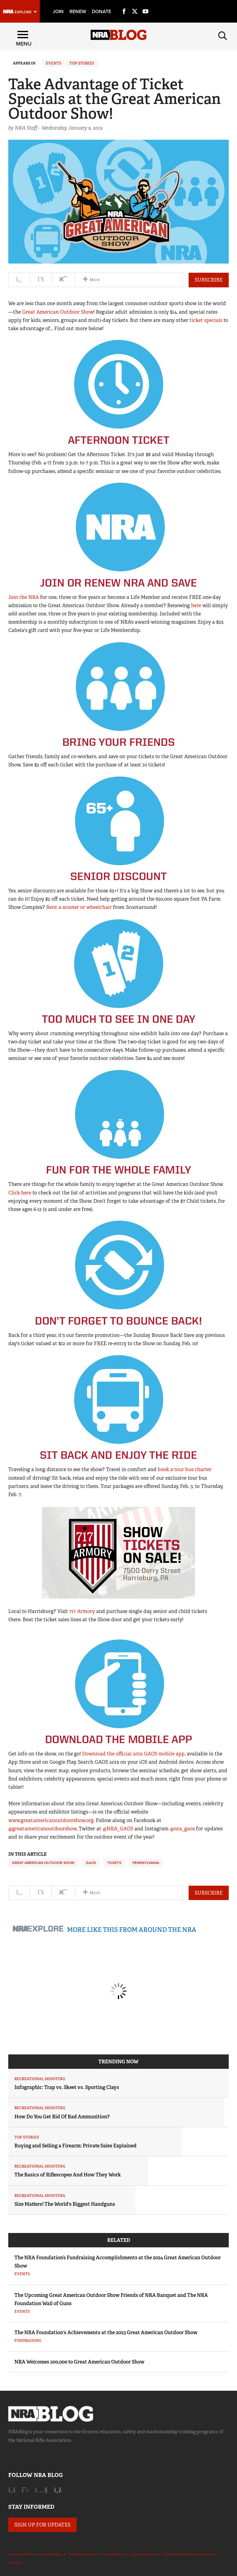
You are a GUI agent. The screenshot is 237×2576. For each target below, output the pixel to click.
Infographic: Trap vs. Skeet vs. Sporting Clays (66, 2087)
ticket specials (206, 320)
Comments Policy (82, 2554)
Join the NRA (23, 597)
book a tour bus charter (185, 1469)
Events (53, 63)
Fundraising (27, 2340)
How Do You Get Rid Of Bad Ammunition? (62, 2116)
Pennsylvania (146, 1863)
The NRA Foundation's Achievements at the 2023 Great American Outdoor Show (106, 2332)
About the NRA (20, 2554)
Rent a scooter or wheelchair (79, 907)
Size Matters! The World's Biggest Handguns (64, 2204)
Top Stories (82, 63)
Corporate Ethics (142, 2554)
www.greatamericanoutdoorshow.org (51, 1820)
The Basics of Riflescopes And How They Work (67, 2175)
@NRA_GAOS (118, 1828)
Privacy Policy (112, 2554)
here (196, 605)
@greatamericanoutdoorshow (42, 1828)
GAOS (91, 1863)
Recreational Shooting (39, 2078)
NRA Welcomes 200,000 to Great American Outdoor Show (79, 2362)
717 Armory (82, 1611)
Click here (19, 1193)
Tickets (114, 1863)
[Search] (222, 35)
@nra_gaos (182, 1828)
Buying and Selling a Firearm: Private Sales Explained (75, 2145)
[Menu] (22, 35)
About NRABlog (49, 2554)
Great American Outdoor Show (57, 312)
